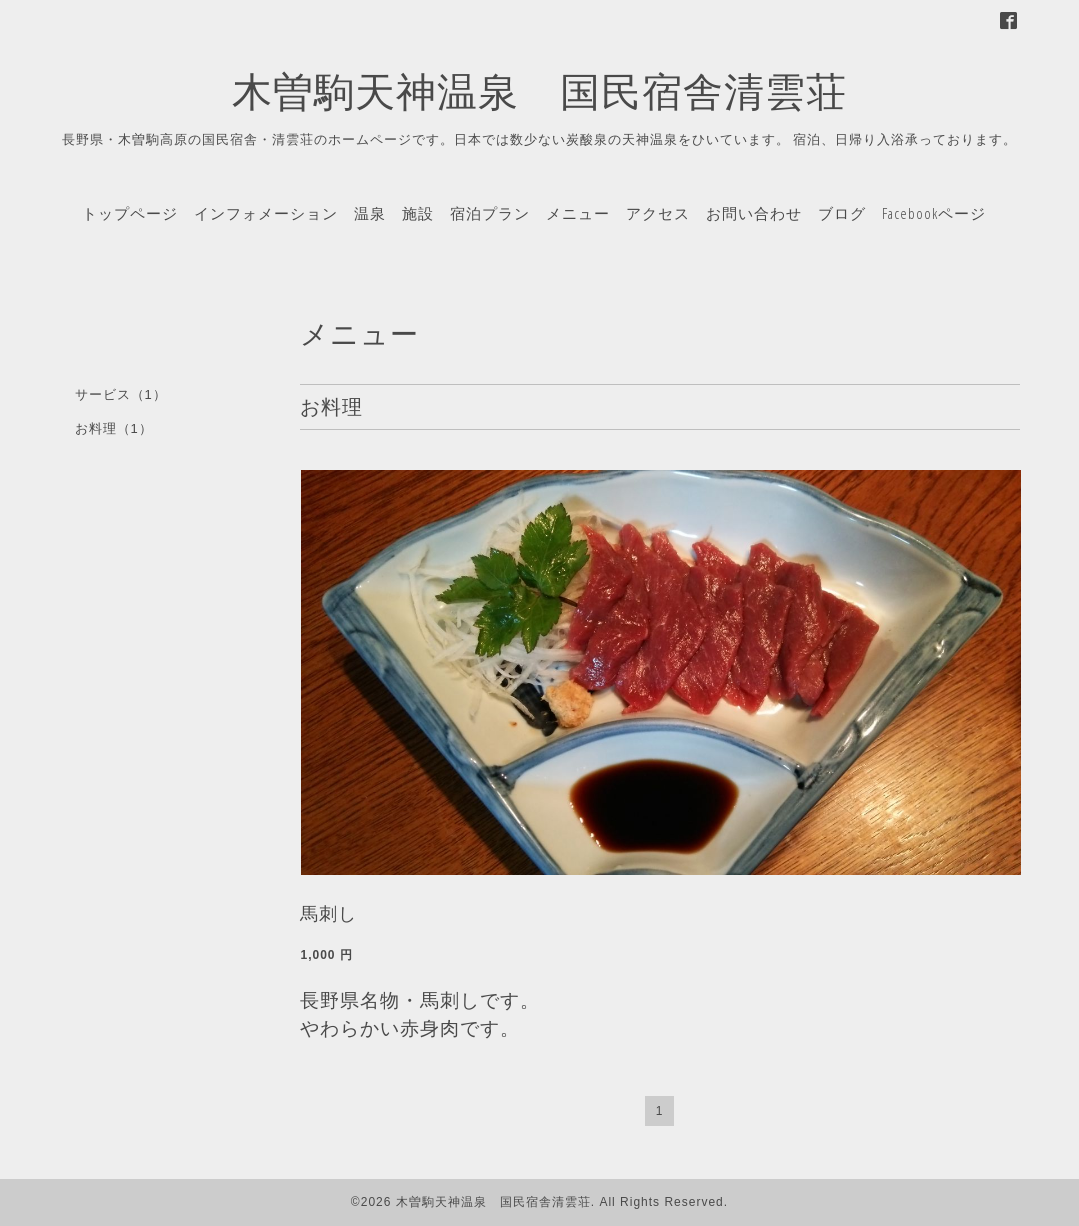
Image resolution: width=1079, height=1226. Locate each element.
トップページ (130, 213)
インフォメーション (266, 213)
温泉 (370, 213)
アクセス (658, 213)
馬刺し (328, 914)
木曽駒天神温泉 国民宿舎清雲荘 (539, 90)
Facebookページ (934, 213)
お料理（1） (114, 428)
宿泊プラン (490, 213)
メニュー (578, 213)
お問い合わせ (754, 213)
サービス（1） (121, 394)
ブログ (842, 213)
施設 (418, 213)
